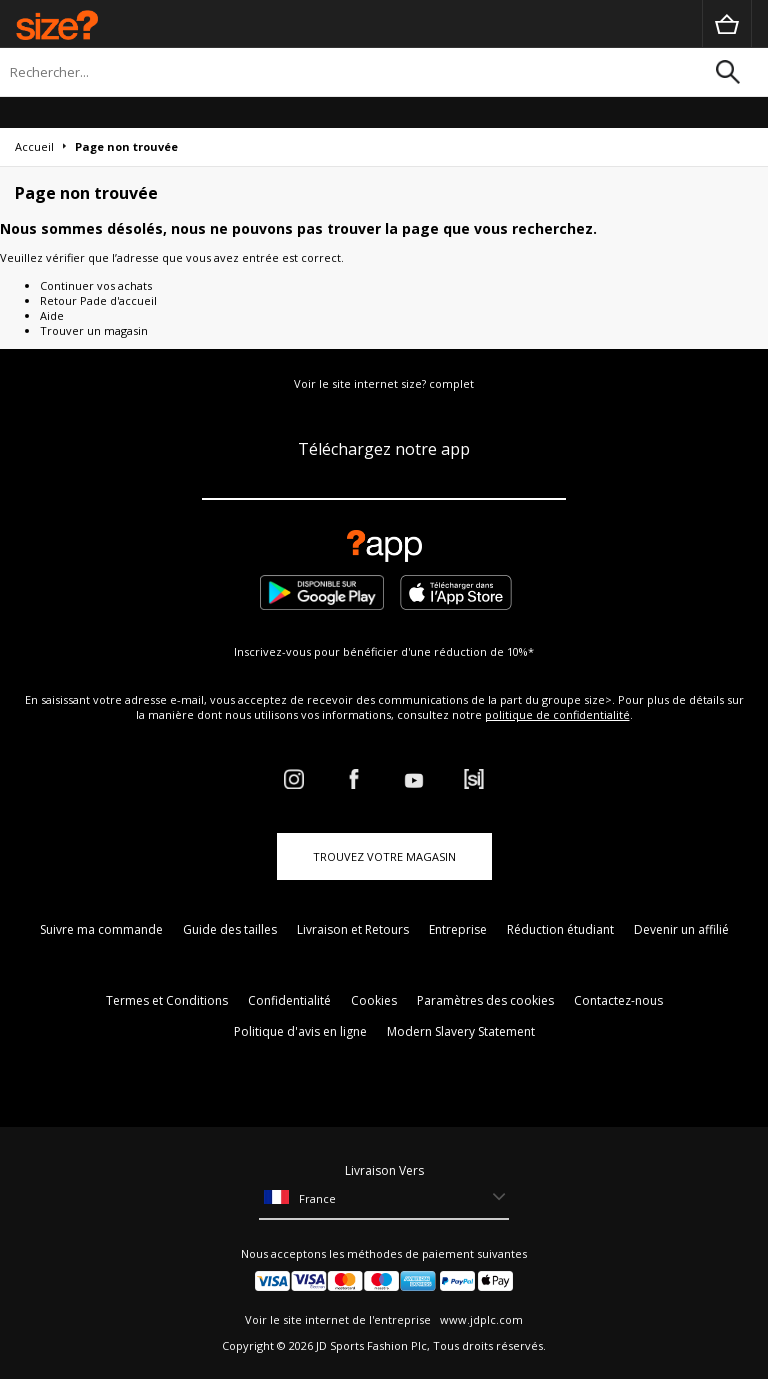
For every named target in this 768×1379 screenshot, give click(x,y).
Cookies (374, 1000)
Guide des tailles (230, 929)
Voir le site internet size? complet (384, 383)
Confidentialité (289, 1000)
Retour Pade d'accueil (98, 300)
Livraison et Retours (353, 929)
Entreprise (458, 929)
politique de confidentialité (557, 714)
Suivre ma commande (101, 929)
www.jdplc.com (480, 1319)
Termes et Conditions (167, 1000)
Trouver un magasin (94, 330)
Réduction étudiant (560, 929)
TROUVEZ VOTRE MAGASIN (384, 856)
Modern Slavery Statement (461, 1031)
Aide (52, 315)
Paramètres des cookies (485, 1000)
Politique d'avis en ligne (300, 1031)
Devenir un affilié (681, 929)
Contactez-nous (618, 1000)
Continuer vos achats (96, 285)
